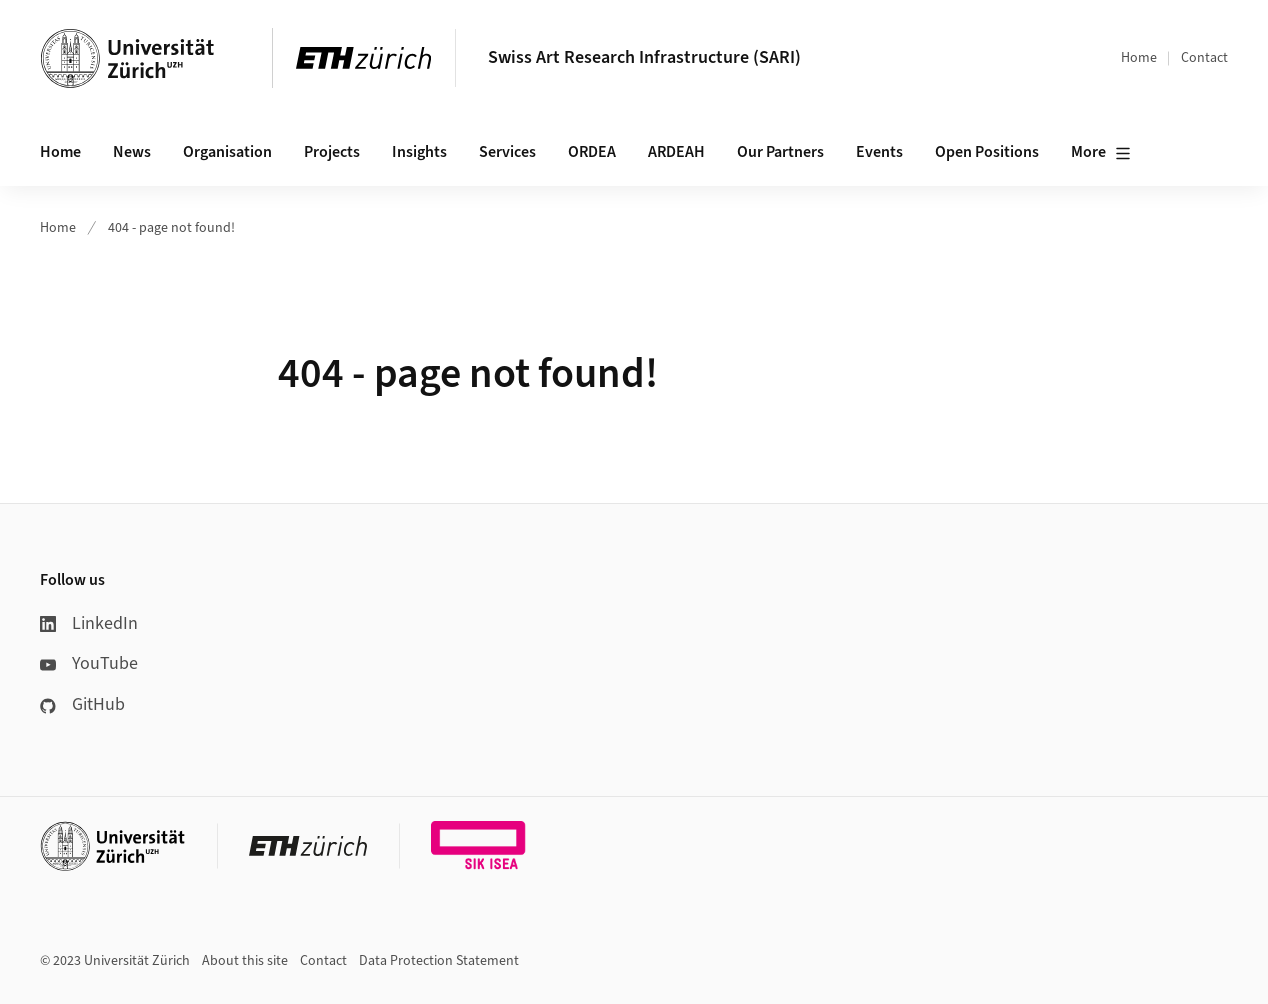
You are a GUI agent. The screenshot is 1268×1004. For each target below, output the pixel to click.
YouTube (89, 663)
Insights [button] (419, 152)
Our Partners (780, 152)
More (1101, 153)
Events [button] (879, 152)
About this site (245, 961)
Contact (1204, 58)
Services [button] (507, 152)
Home (1139, 58)
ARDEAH (676, 152)
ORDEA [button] (592, 152)
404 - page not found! (171, 228)
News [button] (132, 152)
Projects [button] (332, 152)
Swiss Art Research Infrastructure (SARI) (644, 57)
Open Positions (987, 152)
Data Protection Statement (439, 961)
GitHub (82, 704)
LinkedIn (89, 623)
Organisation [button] (227, 152)
